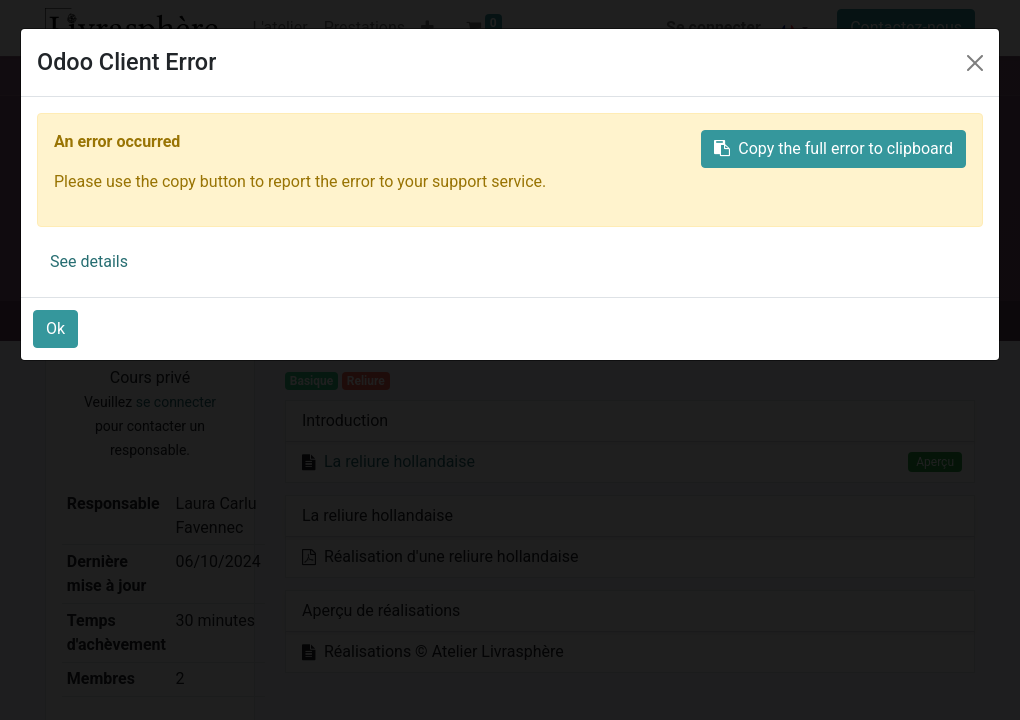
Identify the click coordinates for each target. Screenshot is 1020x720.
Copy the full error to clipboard (833, 148)
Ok (55, 328)
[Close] (975, 63)
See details (89, 261)
